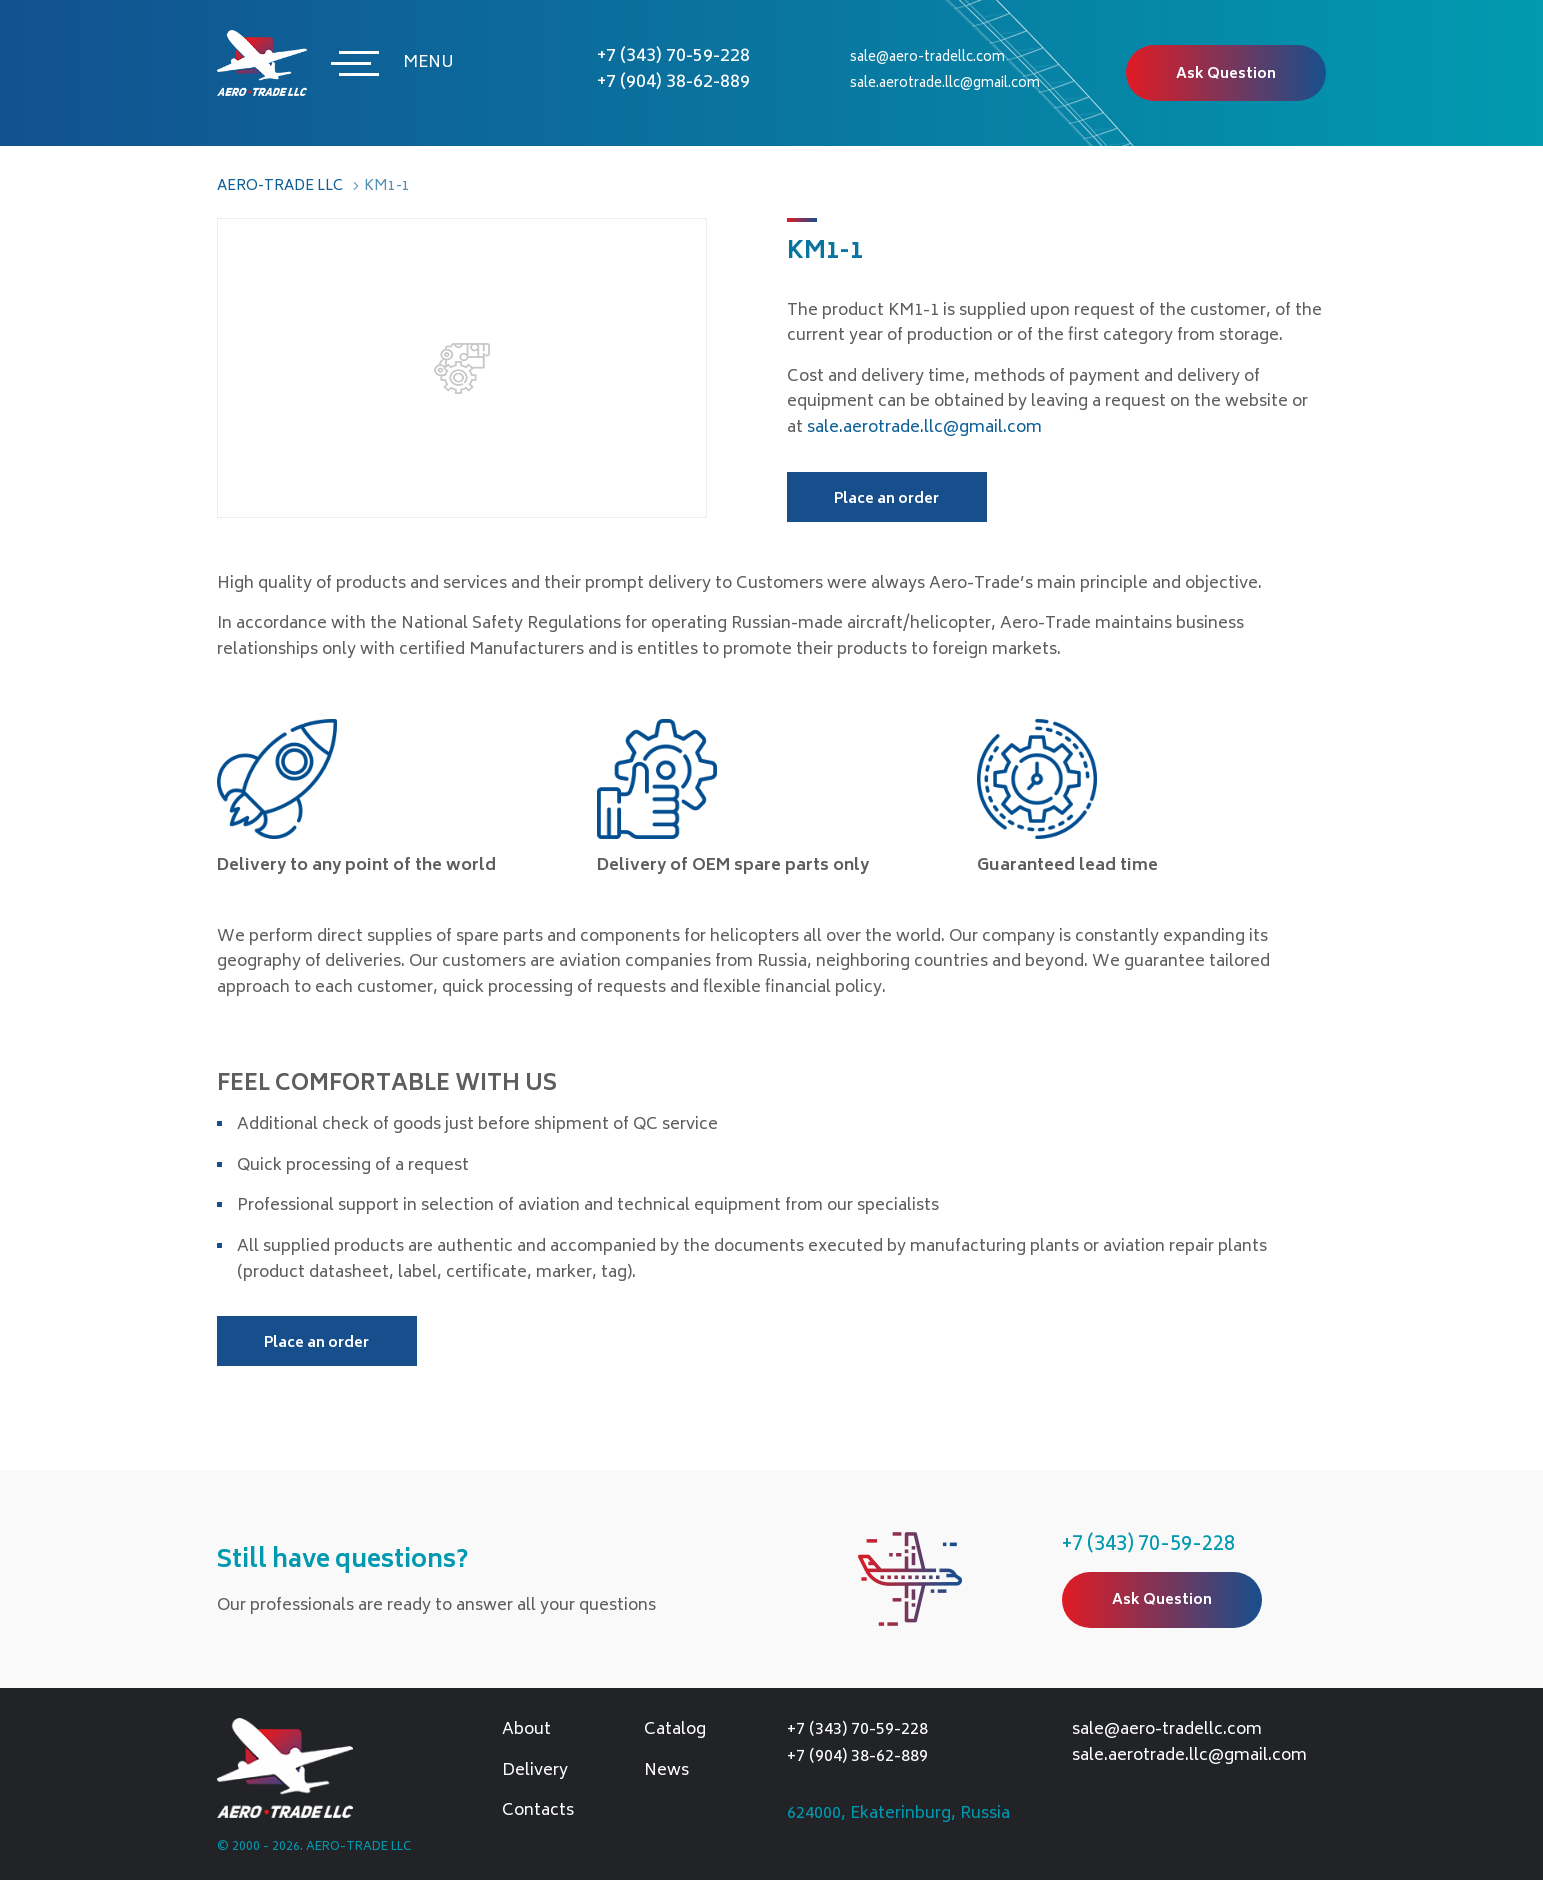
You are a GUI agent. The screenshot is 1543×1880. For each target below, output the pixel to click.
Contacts (538, 1812)
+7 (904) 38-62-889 (673, 83)
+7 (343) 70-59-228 (673, 57)
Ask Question (1226, 74)
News (666, 1772)
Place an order (886, 499)
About (526, 1731)
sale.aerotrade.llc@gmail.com (945, 84)
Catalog (675, 1731)
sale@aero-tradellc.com (927, 58)
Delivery (535, 1772)
